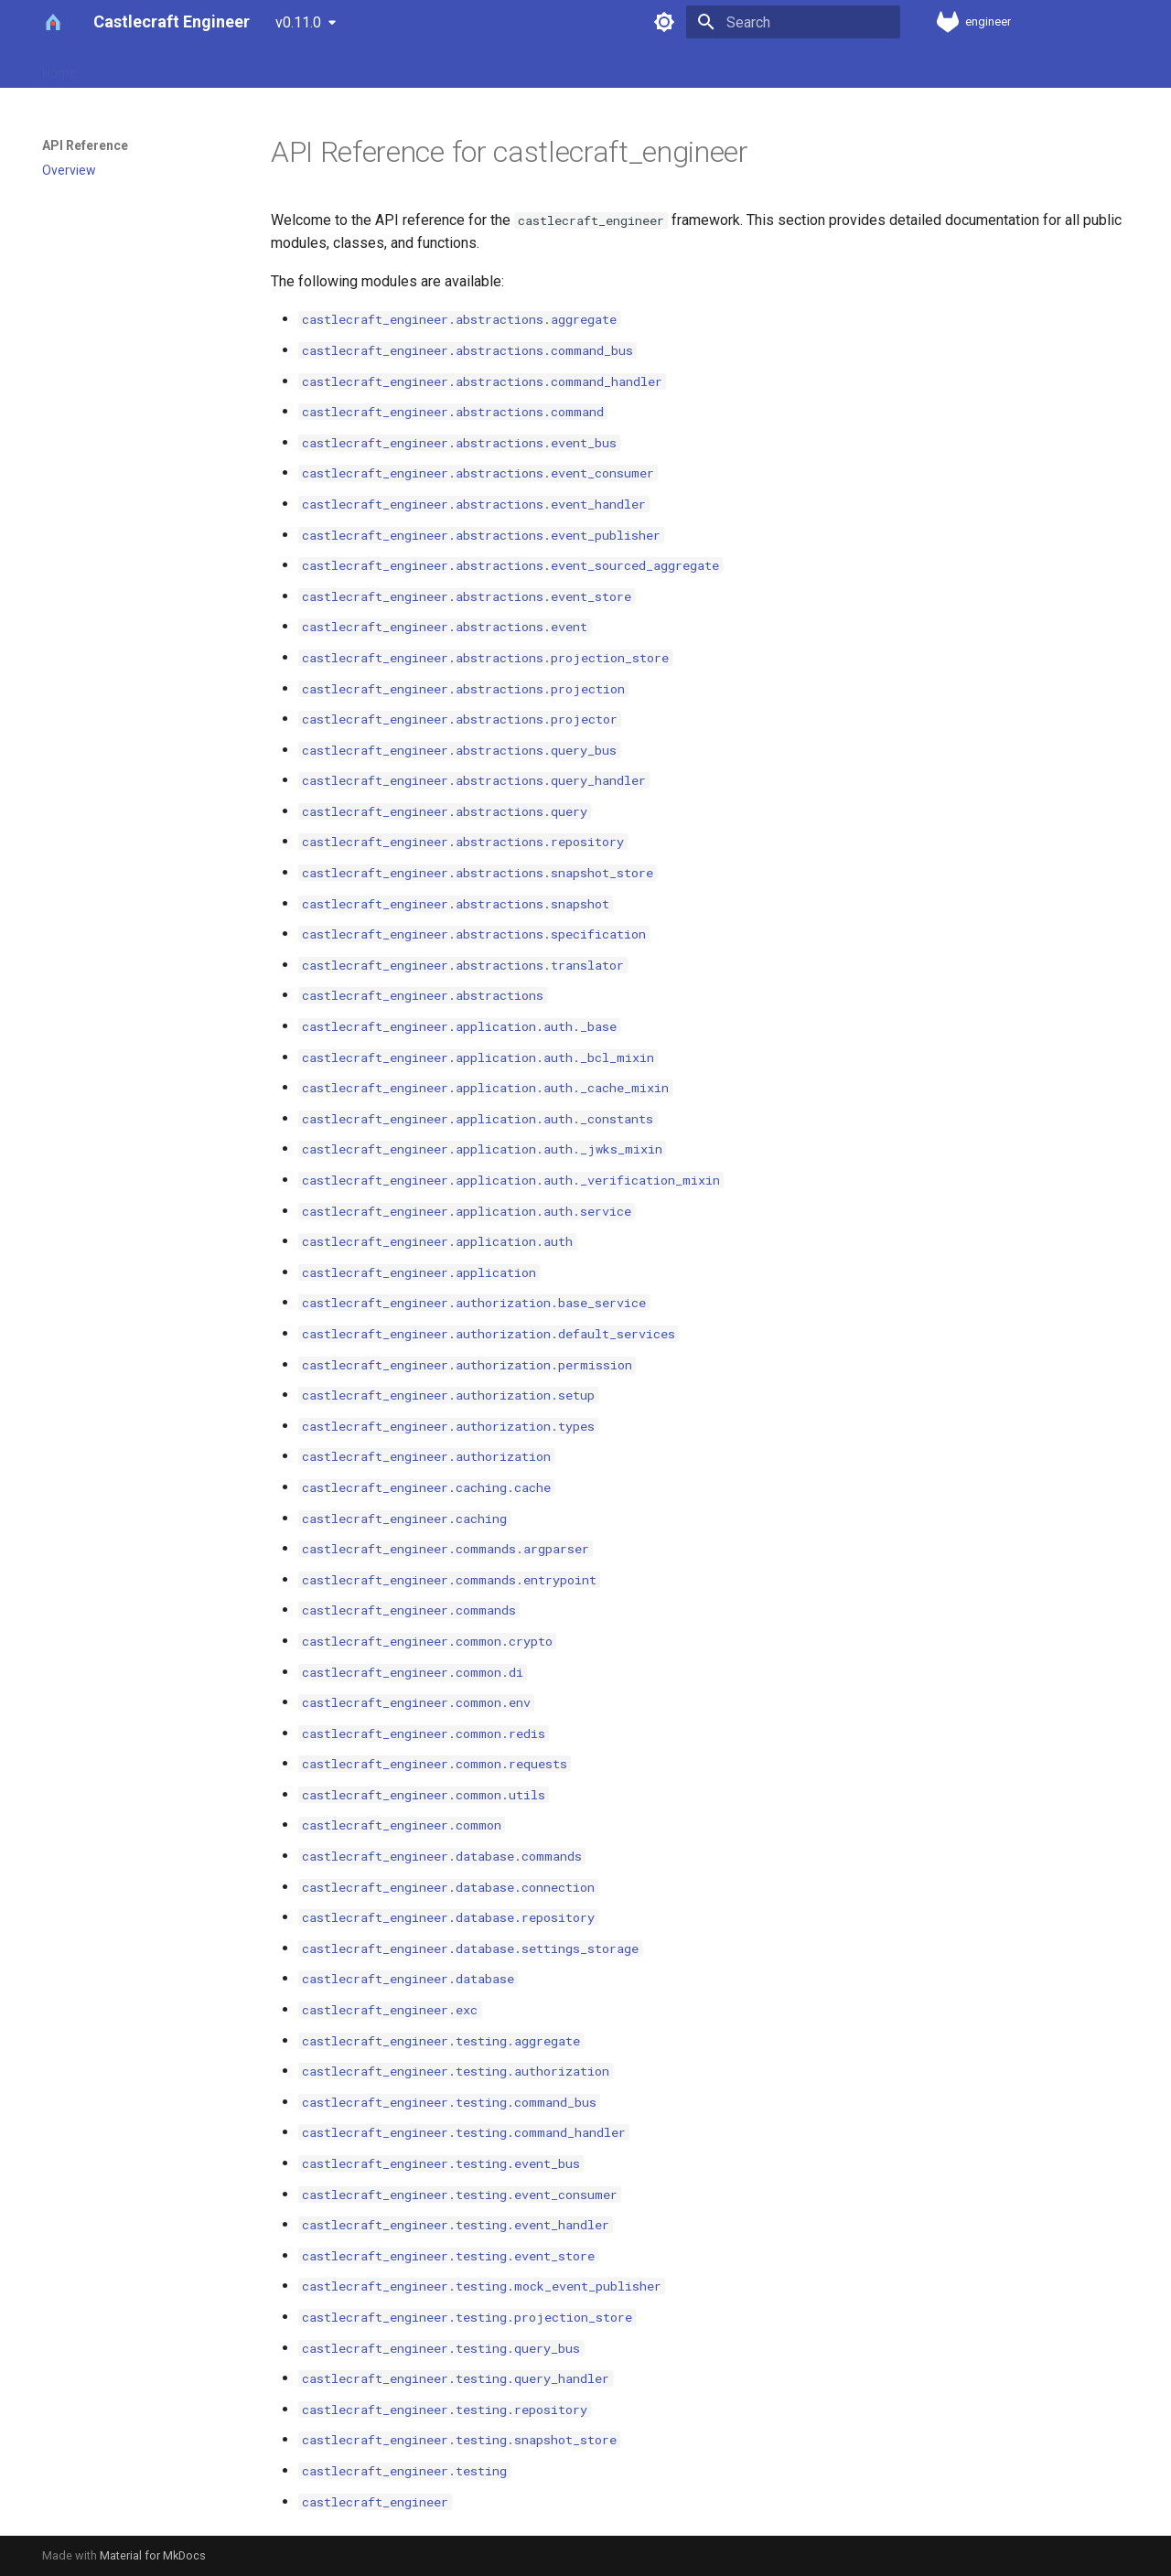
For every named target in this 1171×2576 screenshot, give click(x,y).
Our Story (126, 66)
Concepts (369, 66)
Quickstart (290, 66)
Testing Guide (634, 66)
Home (59, 66)
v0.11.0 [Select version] (298, 22)
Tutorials (444, 66)
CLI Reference (736, 66)
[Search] (793, 21)
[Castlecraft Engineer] (53, 22)
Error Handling (532, 66)
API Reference (841, 66)
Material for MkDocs (153, 2555)
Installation (207, 66)
